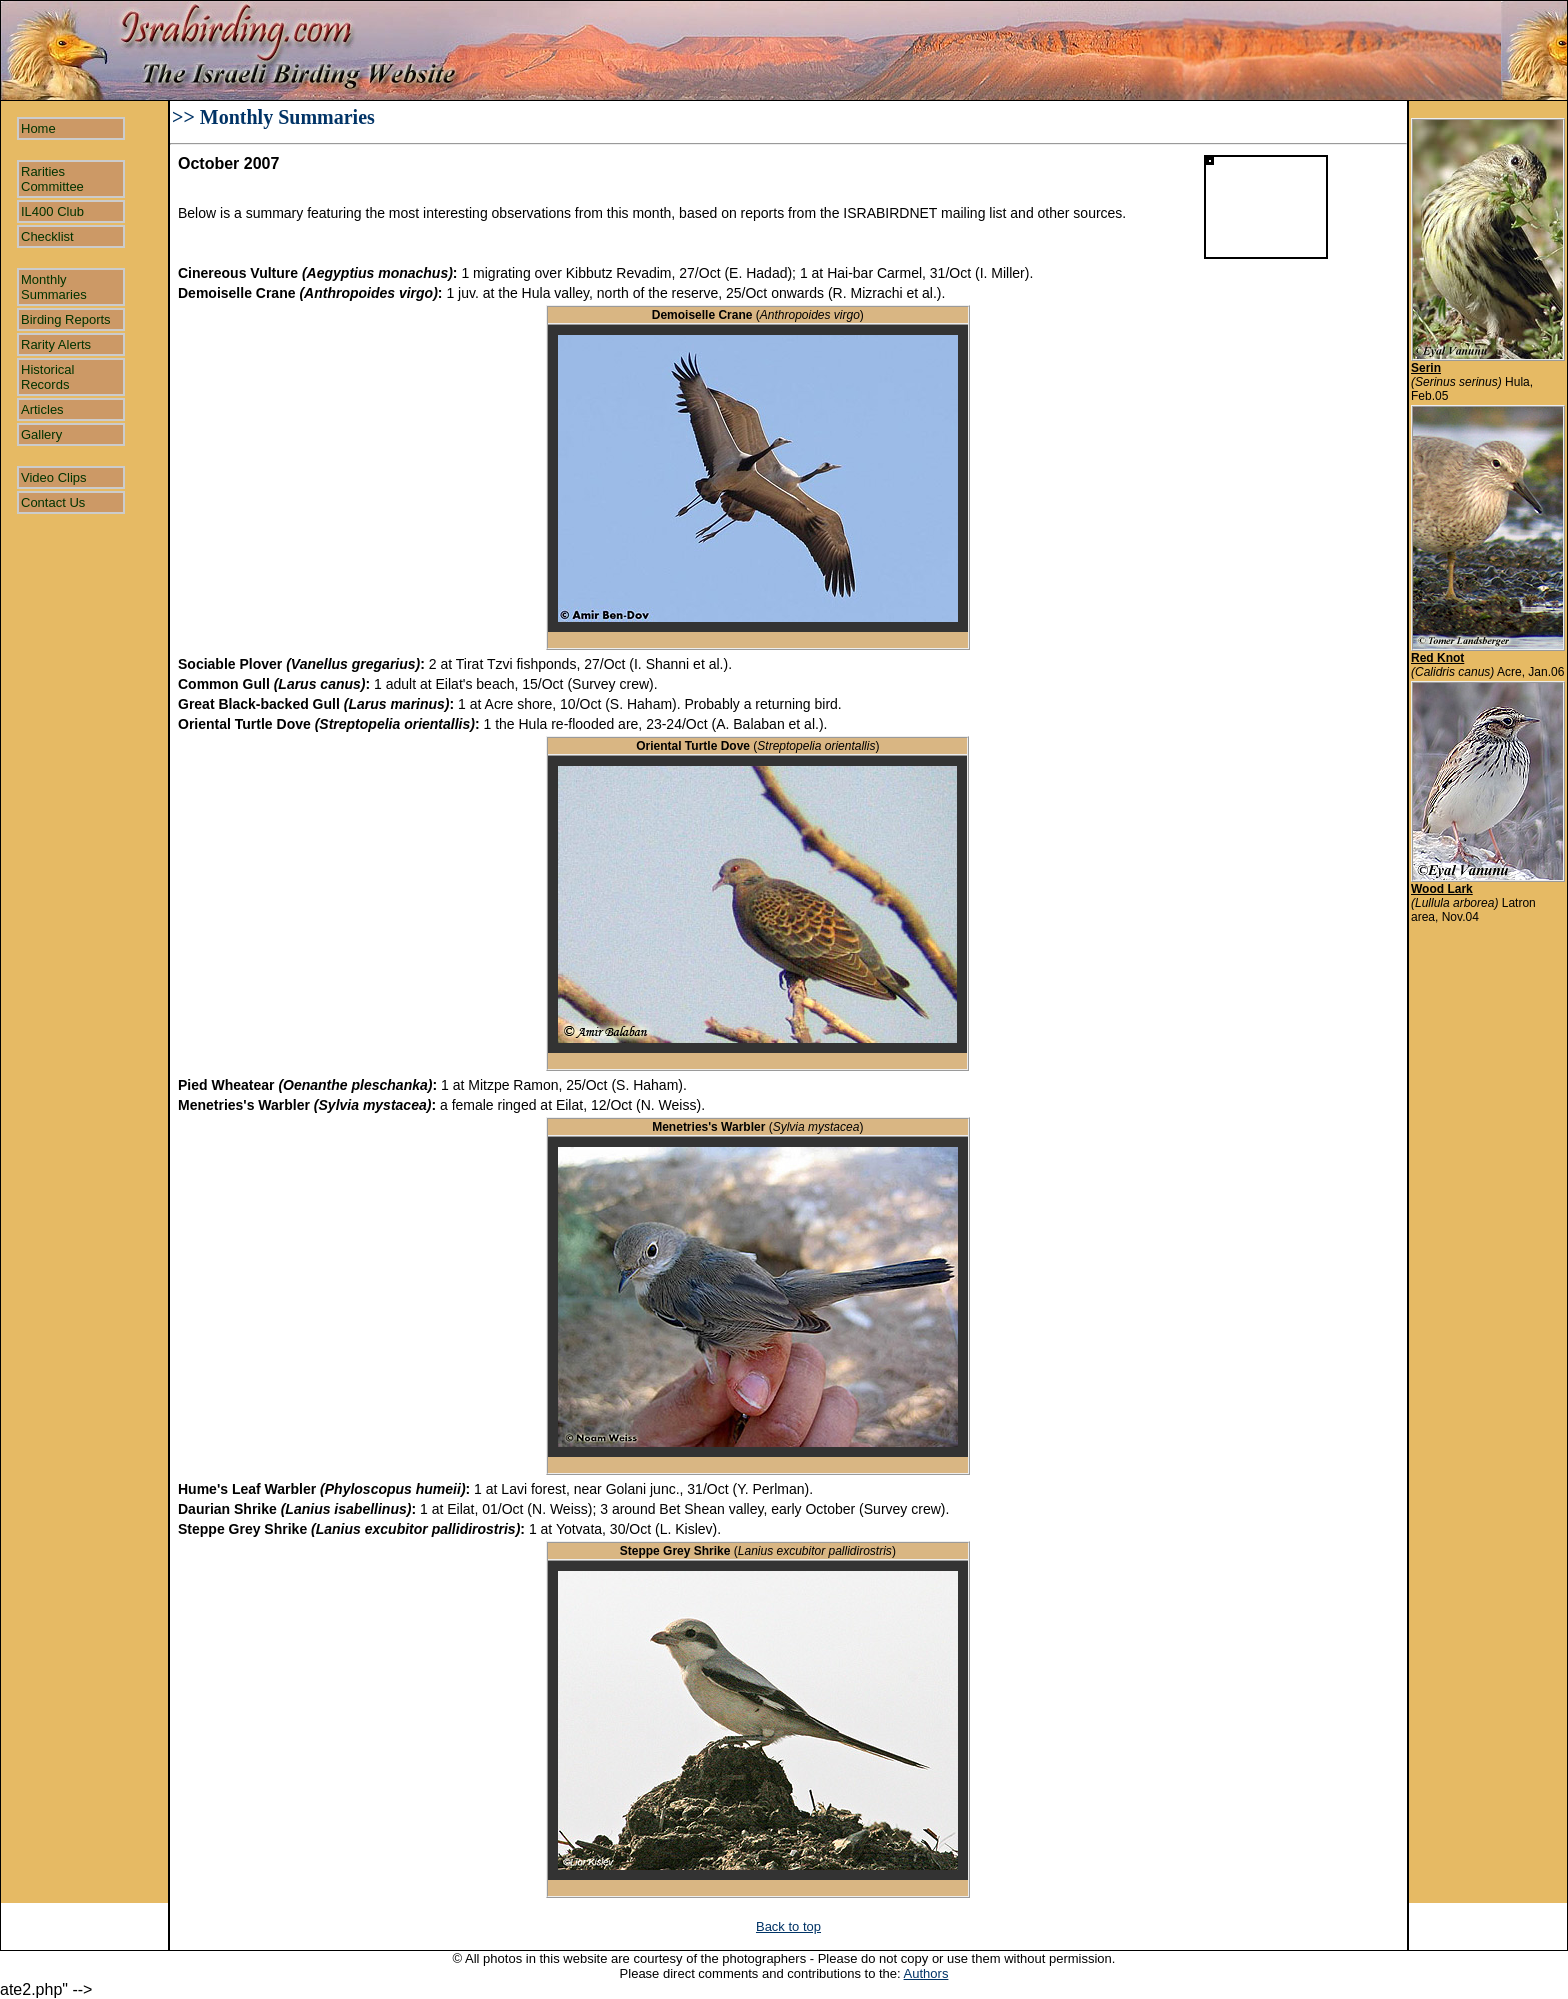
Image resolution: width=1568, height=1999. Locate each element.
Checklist (47, 236)
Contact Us (53, 502)
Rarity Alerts (56, 344)
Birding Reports (66, 319)
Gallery (41, 434)
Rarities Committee (52, 179)
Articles (42, 409)
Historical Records (47, 377)
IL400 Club (52, 211)
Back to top (788, 1926)
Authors (926, 1973)
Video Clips (54, 477)
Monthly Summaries (54, 287)
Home (38, 128)
